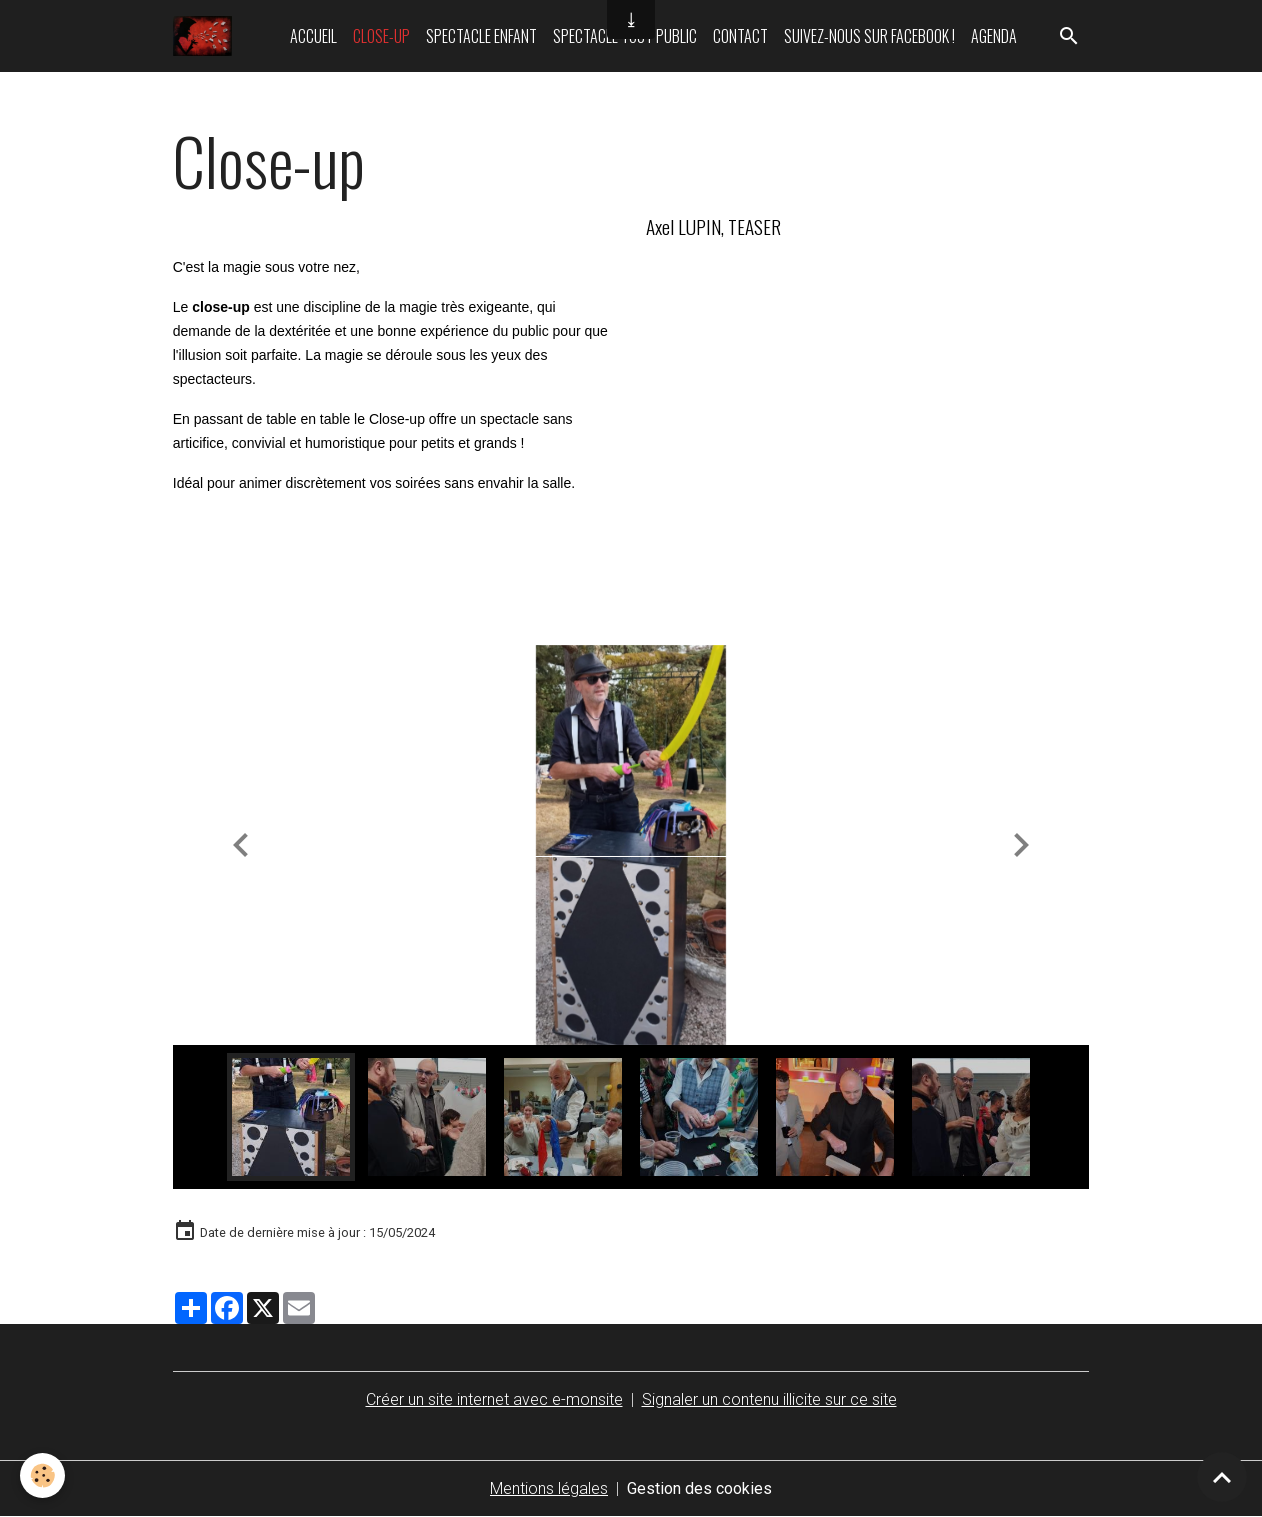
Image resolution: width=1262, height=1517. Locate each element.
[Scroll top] (1222, 1477)
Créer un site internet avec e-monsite (494, 1399)
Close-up (381, 36)
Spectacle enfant (481, 36)
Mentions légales (549, 1488)
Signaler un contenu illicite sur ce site (769, 1399)
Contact (740, 36)
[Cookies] (42, 1475)
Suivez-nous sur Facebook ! (869, 36)
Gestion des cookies (699, 1488)
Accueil (313, 36)
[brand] (207, 36)
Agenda (994, 36)
